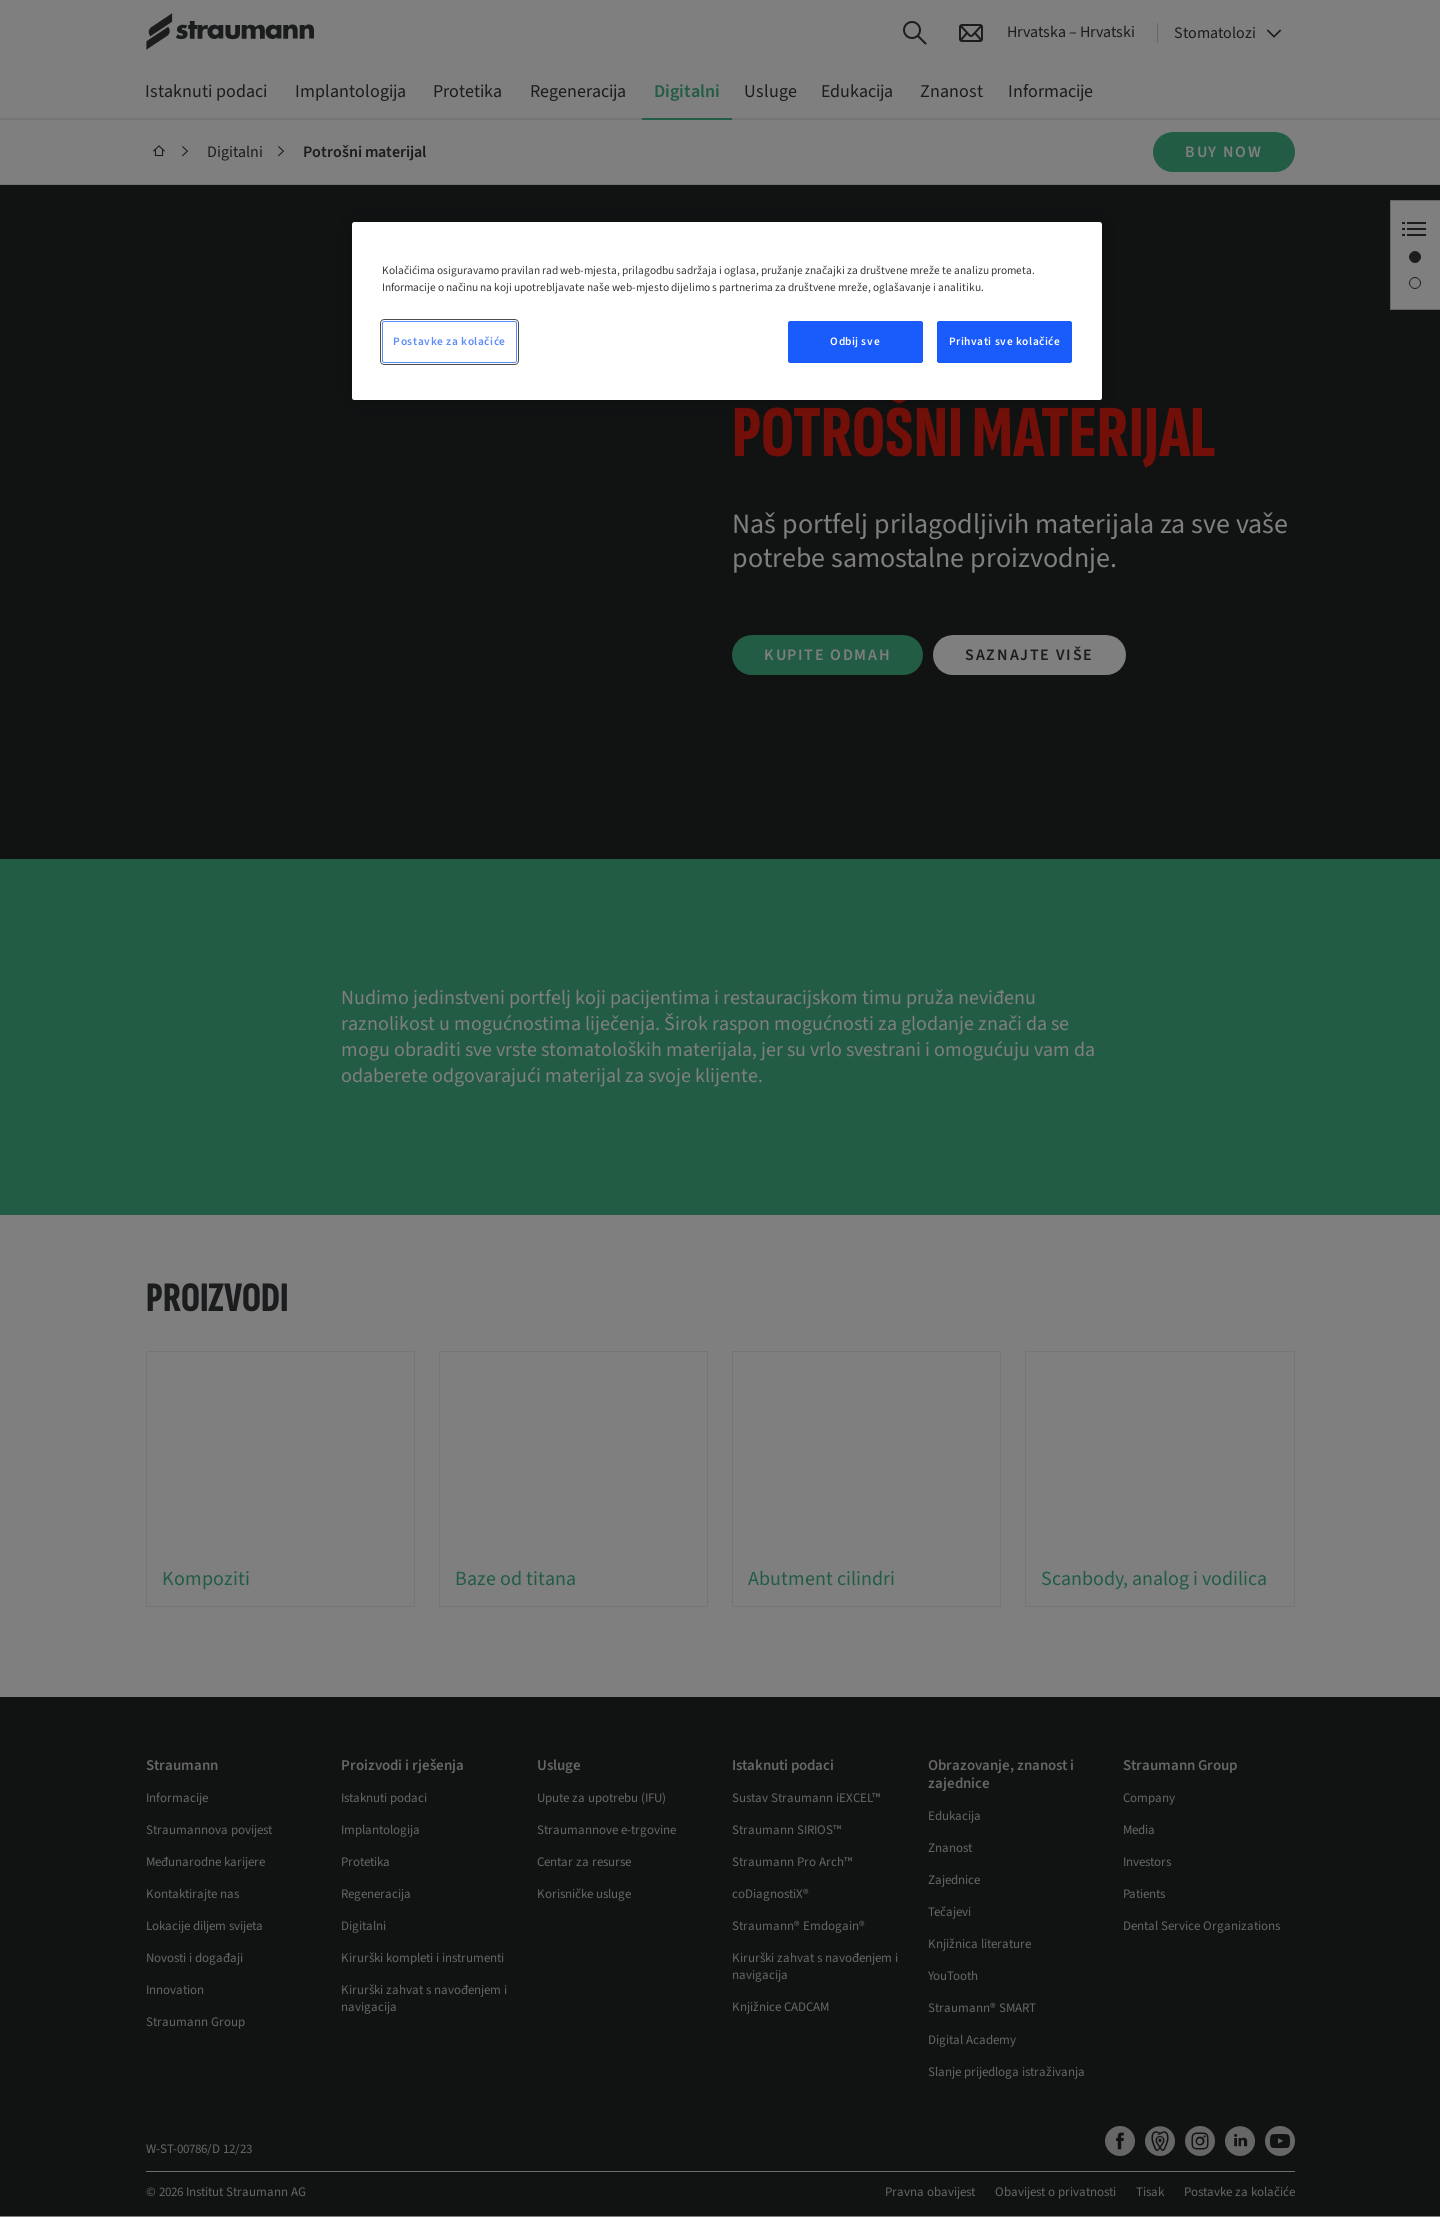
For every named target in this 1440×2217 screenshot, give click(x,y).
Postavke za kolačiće (449, 341)
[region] (727, 311)
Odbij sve (855, 341)
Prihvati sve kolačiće (1005, 341)
